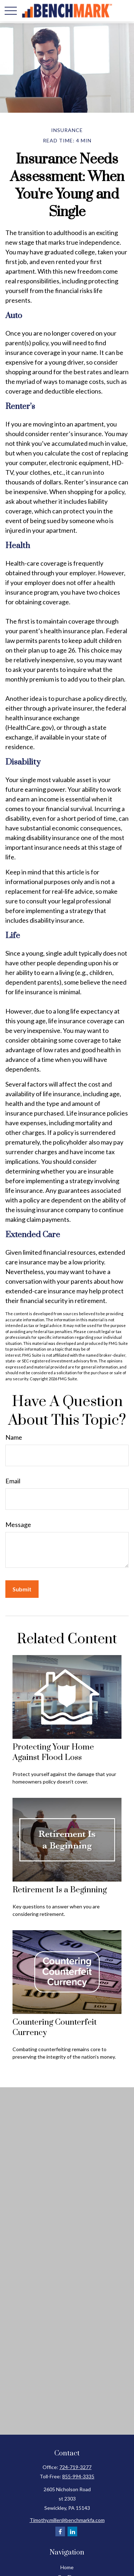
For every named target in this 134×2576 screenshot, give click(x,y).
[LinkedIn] (72, 2531)
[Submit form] (22, 1589)
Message (18, 1524)
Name (13, 1437)
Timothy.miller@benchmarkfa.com (67, 2520)
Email (12, 1481)
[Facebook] (60, 2531)
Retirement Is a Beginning (60, 1890)
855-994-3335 (78, 2476)
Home (67, 2567)
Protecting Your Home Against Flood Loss (53, 1752)
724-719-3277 (75, 2467)
